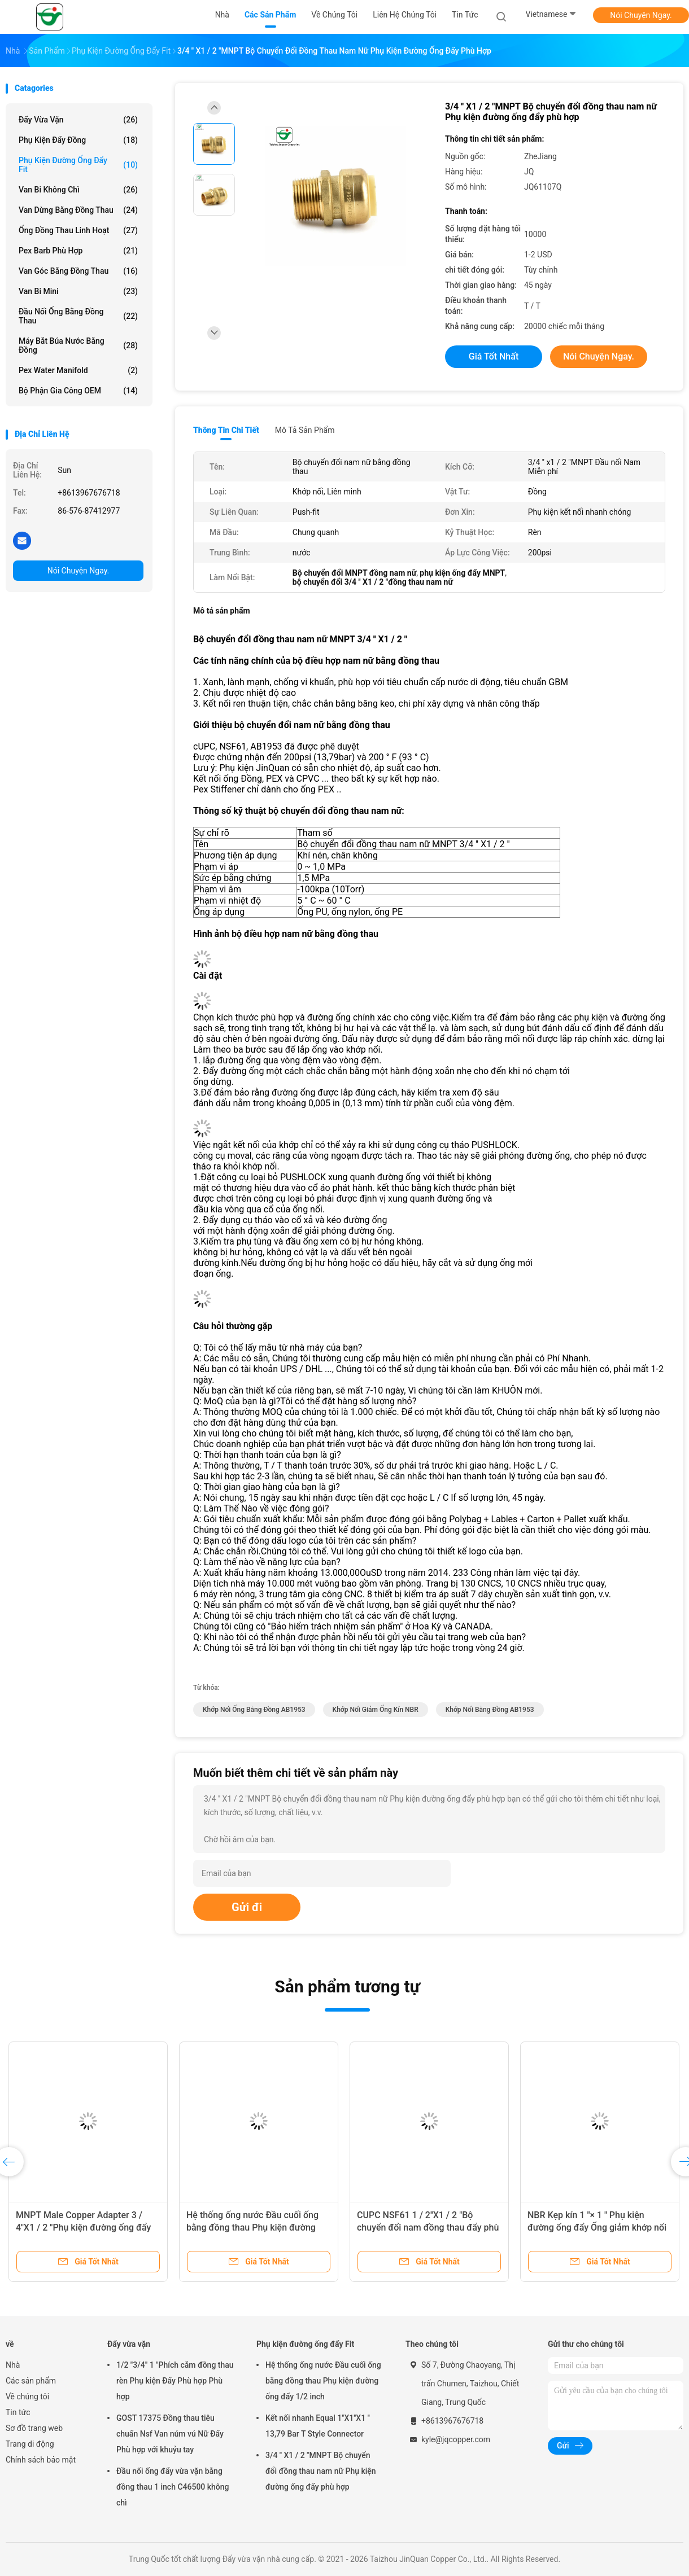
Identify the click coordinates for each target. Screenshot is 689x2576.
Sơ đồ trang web (34, 2428)
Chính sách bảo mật (41, 2459)
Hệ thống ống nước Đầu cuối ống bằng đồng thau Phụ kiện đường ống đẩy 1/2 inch (252, 2227)
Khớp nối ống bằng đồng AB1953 (254, 1710)
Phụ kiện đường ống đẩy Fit (78, 165)
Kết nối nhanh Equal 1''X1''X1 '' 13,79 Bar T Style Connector (317, 2425)
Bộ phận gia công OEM (78, 390)
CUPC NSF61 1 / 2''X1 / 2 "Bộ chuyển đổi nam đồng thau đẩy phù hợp (428, 2227)
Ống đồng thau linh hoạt (78, 230)
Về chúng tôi (27, 2396)
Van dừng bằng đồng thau (78, 210)
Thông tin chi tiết (226, 430)
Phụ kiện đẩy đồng (78, 140)
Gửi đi (247, 1907)
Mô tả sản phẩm (305, 430)
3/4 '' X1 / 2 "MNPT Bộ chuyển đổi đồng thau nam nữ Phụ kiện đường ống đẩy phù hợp (320, 2471)
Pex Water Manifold (78, 370)
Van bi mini (78, 291)
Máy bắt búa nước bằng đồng (78, 345)
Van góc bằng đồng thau (78, 271)
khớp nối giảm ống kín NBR (375, 1710)
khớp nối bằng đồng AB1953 (490, 1710)
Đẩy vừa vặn (78, 119)
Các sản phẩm (31, 2380)
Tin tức (18, 2412)
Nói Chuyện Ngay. (641, 15)
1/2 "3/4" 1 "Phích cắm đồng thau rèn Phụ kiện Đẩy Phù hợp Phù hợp (175, 2380)
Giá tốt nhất (493, 356)
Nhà (13, 2364)
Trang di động (30, 2443)
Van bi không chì (78, 189)
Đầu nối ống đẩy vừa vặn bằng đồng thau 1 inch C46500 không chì (172, 2487)
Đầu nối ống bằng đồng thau (78, 316)
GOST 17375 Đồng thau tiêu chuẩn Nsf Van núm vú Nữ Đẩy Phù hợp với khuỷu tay (170, 2433)
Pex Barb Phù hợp (78, 250)
